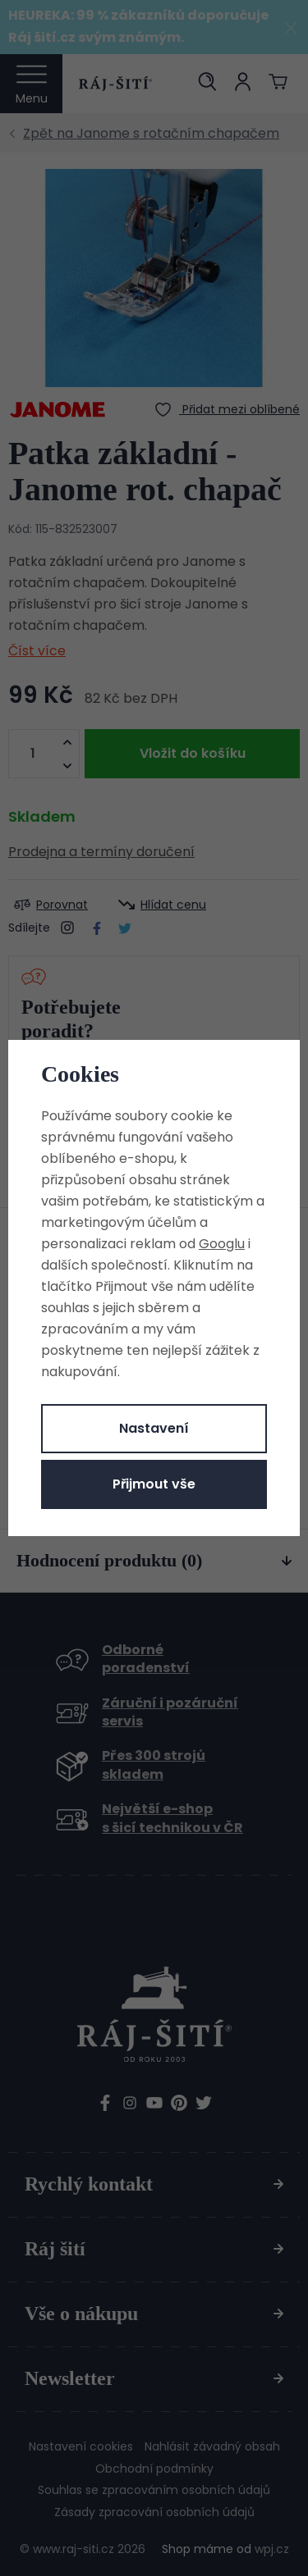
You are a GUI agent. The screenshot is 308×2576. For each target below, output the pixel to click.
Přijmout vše (154, 1484)
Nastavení (154, 1428)
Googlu (222, 1243)
